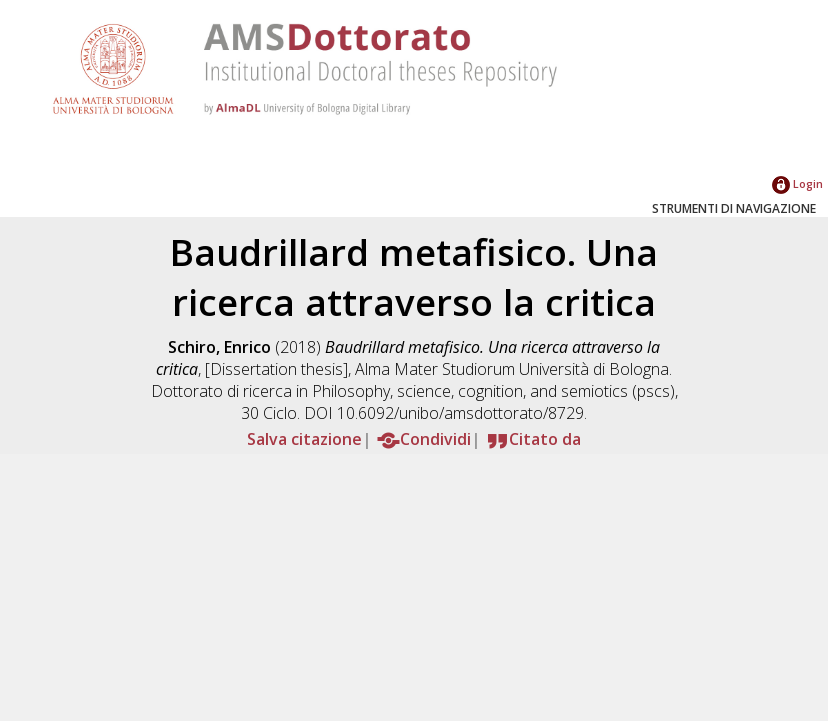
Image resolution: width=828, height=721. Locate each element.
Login (797, 183)
